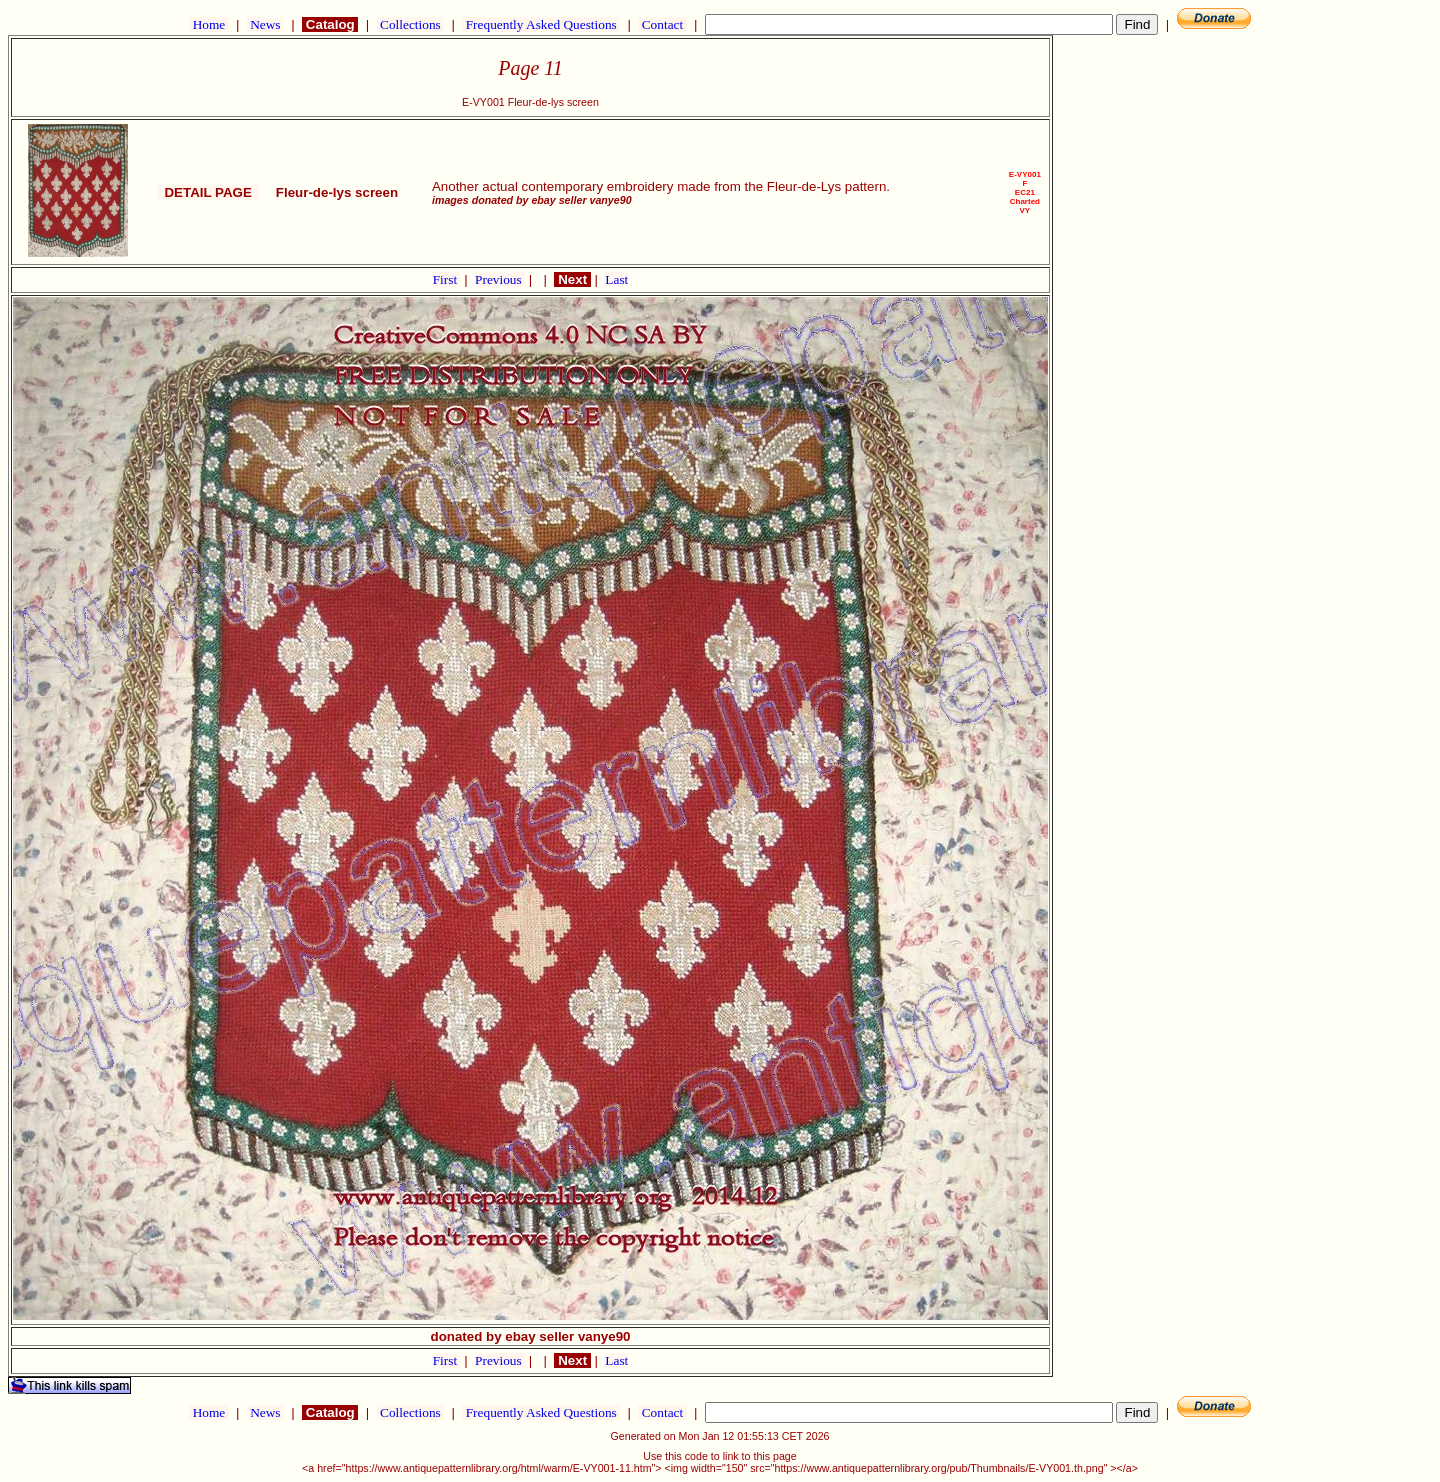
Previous (500, 279)
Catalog (330, 24)
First (447, 279)
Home (208, 24)
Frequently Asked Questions (541, 24)
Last (616, 279)
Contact (662, 24)
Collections (410, 24)
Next (572, 279)
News (265, 24)
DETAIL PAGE (208, 192)
